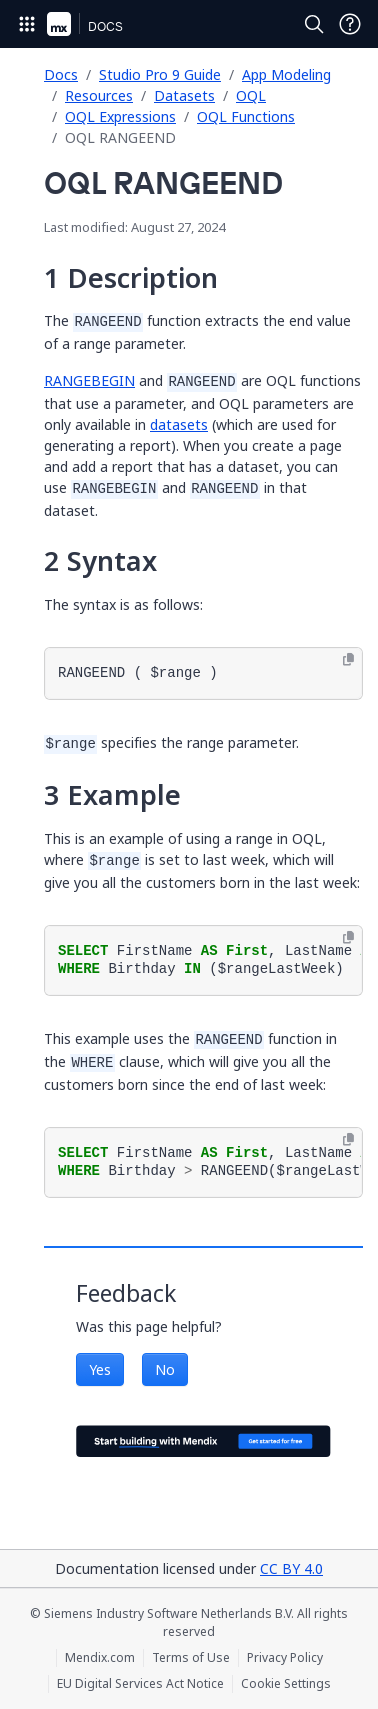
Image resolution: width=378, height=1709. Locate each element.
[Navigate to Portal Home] (59, 24)
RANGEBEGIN (89, 380)
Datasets (184, 95)
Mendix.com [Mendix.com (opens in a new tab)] (100, 1658)
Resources (99, 95)
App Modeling (286, 74)
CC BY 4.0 (291, 1568)
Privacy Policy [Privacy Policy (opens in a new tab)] (285, 1658)
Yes (100, 1369)
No (165, 1369)
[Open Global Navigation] (27, 24)
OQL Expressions (120, 116)
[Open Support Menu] (350, 24)
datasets (179, 424)
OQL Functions (246, 116)
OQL (251, 95)
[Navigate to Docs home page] (105, 24)
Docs (61, 74)
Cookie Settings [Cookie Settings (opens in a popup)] (286, 1684)
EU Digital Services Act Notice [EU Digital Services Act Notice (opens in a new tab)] (140, 1684)
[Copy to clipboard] (348, 660)
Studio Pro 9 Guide (160, 74)
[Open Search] (314, 24)
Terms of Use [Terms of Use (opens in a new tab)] (191, 1658)
